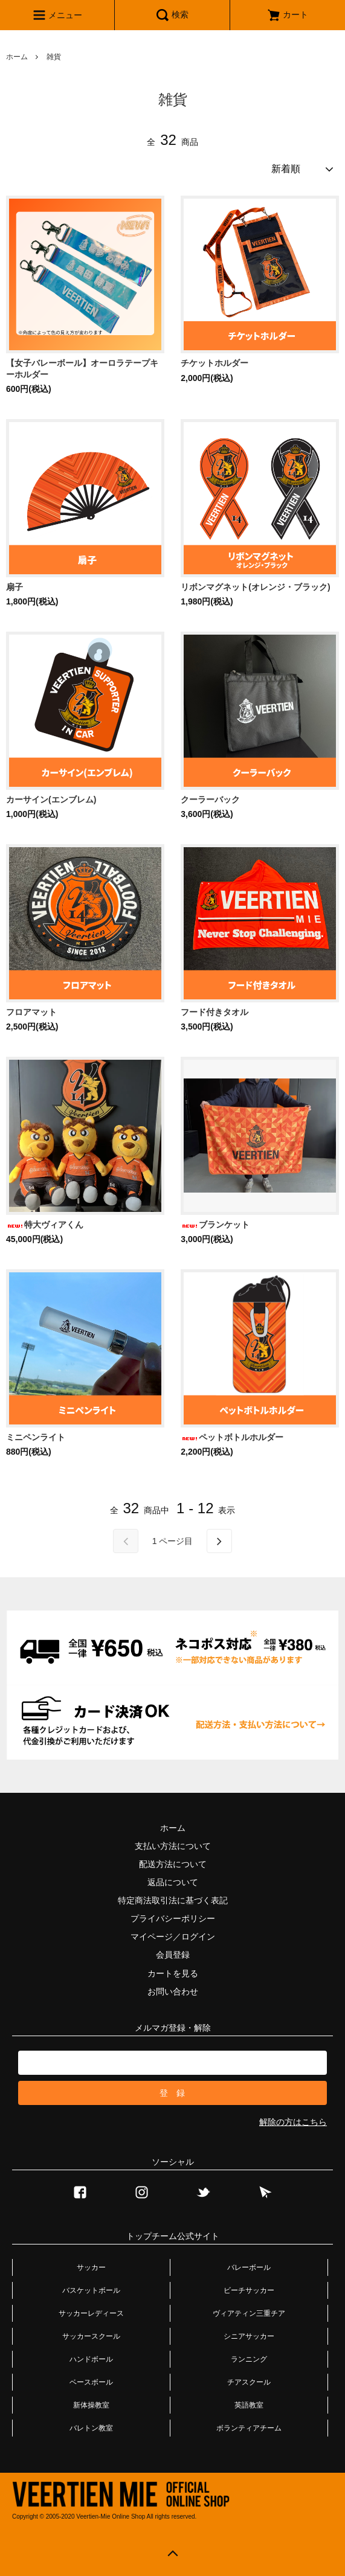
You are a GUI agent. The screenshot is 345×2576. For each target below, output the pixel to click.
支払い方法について (173, 1846)
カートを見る (172, 1973)
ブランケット (215, 1224)
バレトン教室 (91, 2428)
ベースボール (91, 2382)
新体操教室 (91, 2405)
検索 (172, 15)
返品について (172, 1882)
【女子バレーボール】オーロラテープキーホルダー (82, 368)
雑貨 (54, 57)
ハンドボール (91, 2359)
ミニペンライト (35, 1437)
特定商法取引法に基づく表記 (173, 1900)
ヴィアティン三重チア (249, 2313)
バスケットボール (91, 2290)
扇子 (14, 587)
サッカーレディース (91, 2313)
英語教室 (248, 2405)
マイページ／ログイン (173, 1936)
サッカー (91, 2267)
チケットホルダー (214, 363)
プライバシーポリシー (173, 1918)
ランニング (249, 2359)
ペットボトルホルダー (232, 1437)
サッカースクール (91, 2336)
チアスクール (249, 2382)
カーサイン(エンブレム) (51, 799)
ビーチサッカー (249, 2290)
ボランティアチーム (249, 2428)
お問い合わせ (172, 1991)
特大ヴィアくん (44, 1224)
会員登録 (173, 1954)
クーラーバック (210, 799)
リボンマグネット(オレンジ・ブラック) (255, 587)
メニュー (57, 15)
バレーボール (249, 2267)
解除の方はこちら (293, 2122)
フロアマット (31, 1012)
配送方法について (173, 1864)
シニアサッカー (249, 2336)
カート (287, 14)
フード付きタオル (214, 1012)
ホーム (17, 57)
